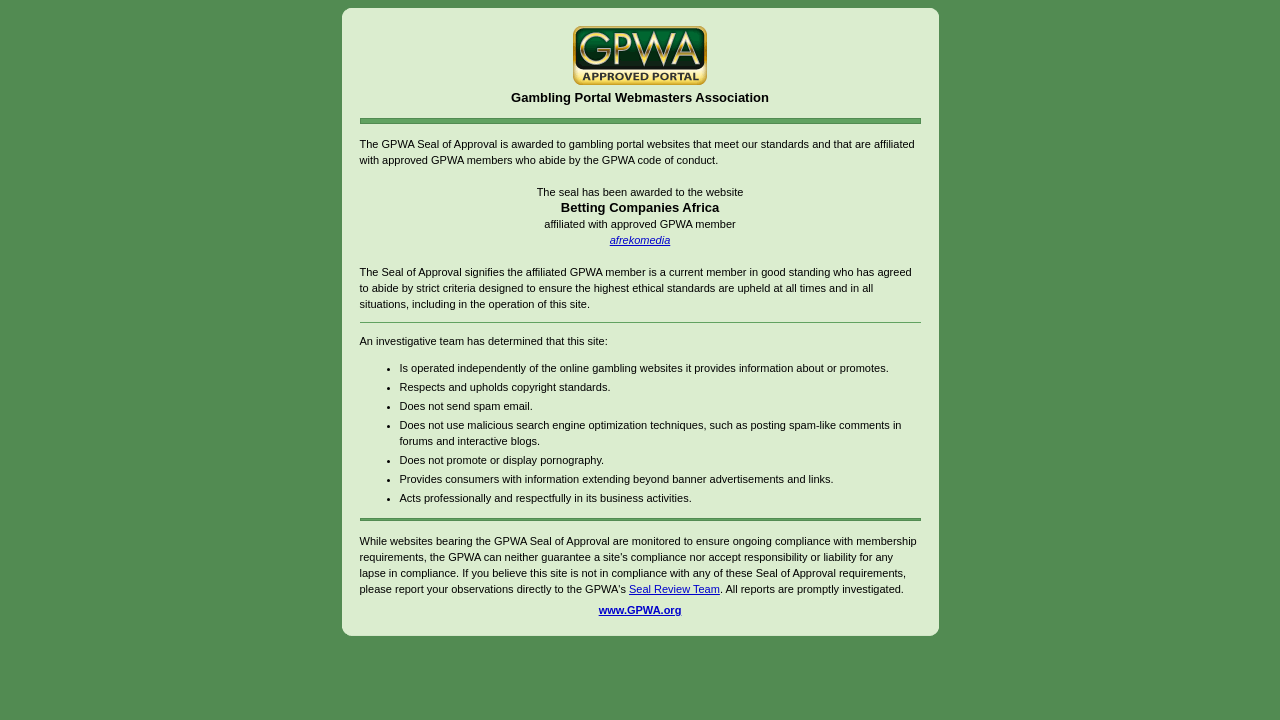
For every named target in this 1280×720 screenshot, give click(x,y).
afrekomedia (640, 240)
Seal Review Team (674, 589)
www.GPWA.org (640, 610)
